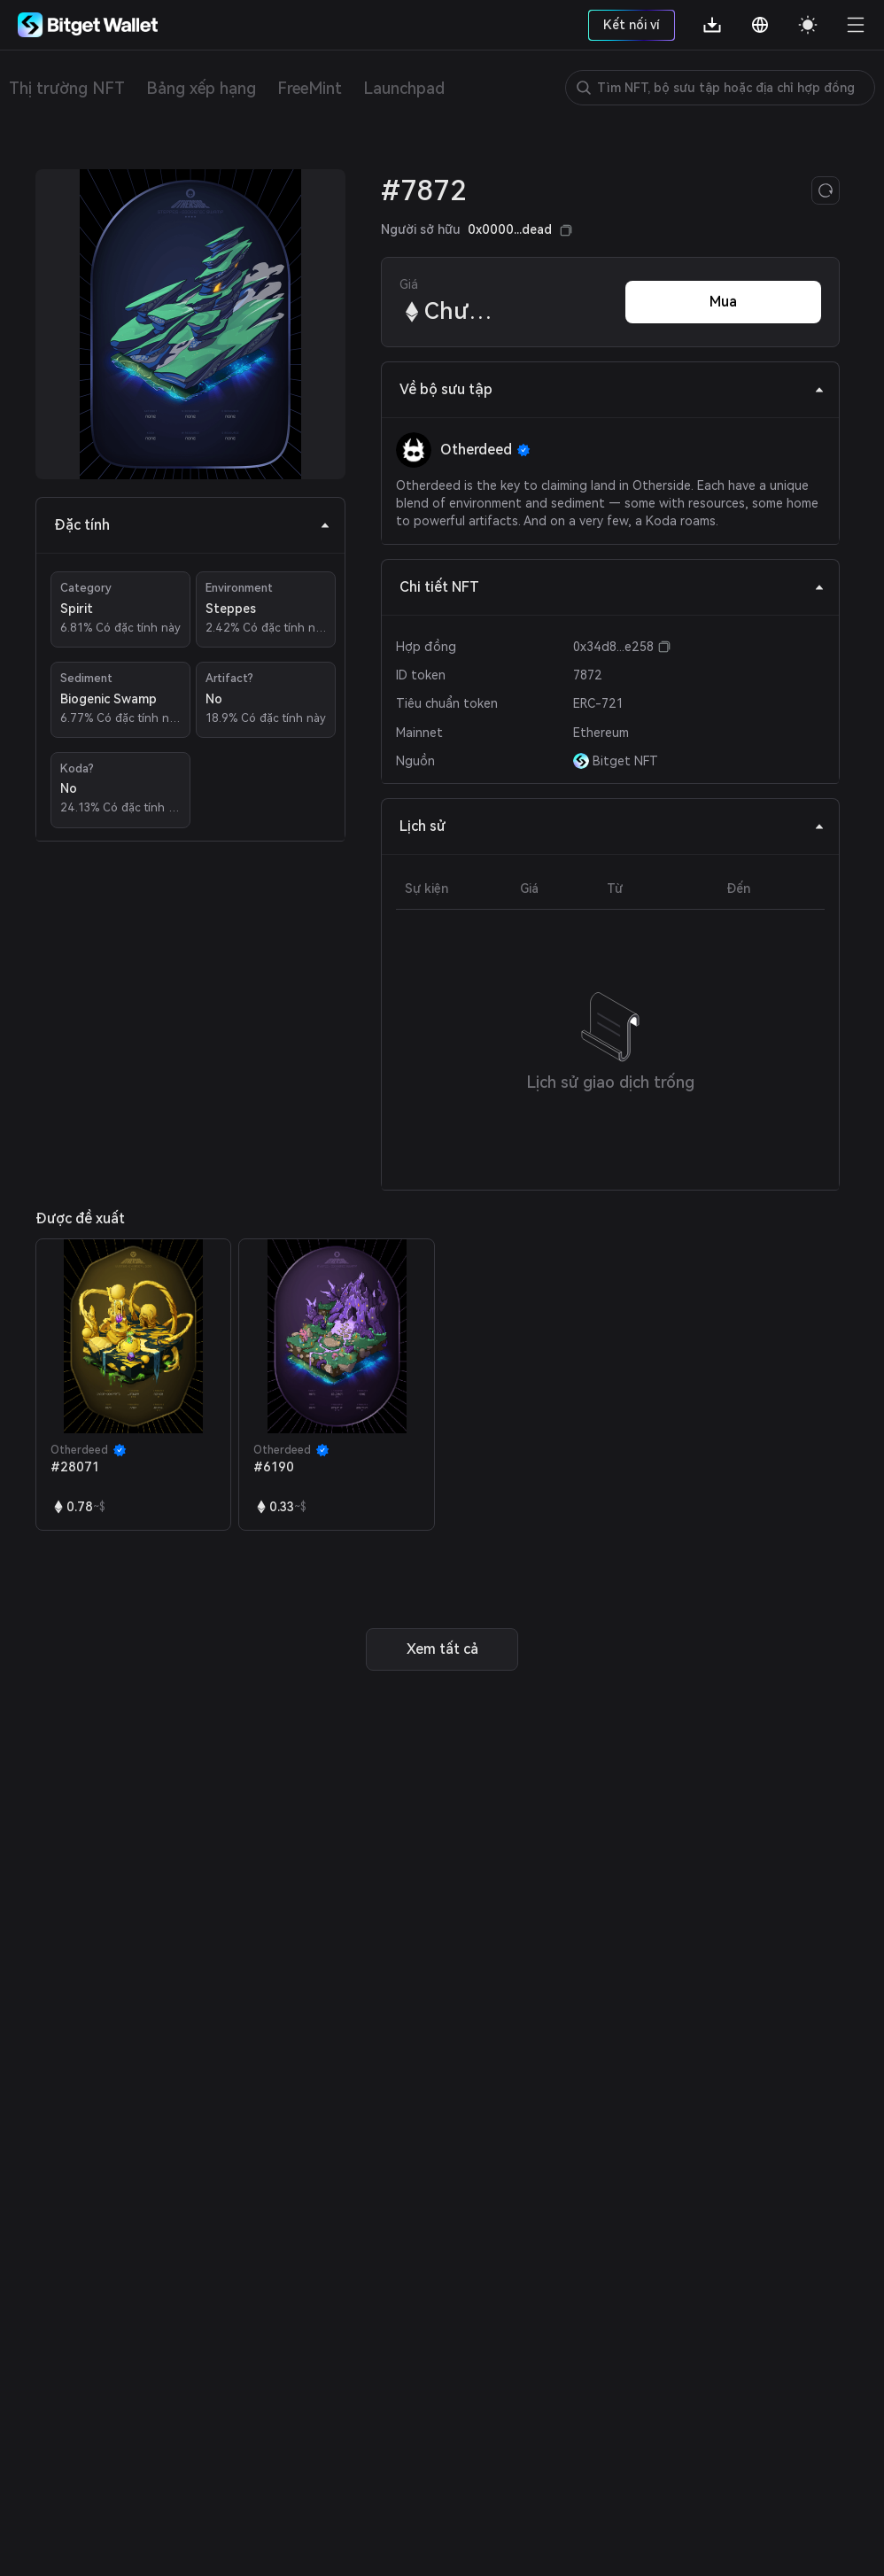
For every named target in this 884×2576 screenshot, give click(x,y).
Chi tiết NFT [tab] (612, 586)
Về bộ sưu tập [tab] (612, 389)
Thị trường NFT (67, 88)
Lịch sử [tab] (612, 826)
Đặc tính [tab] (192, 524)
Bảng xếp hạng (201, 88)
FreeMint (309, 88)
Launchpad (404, 88)
